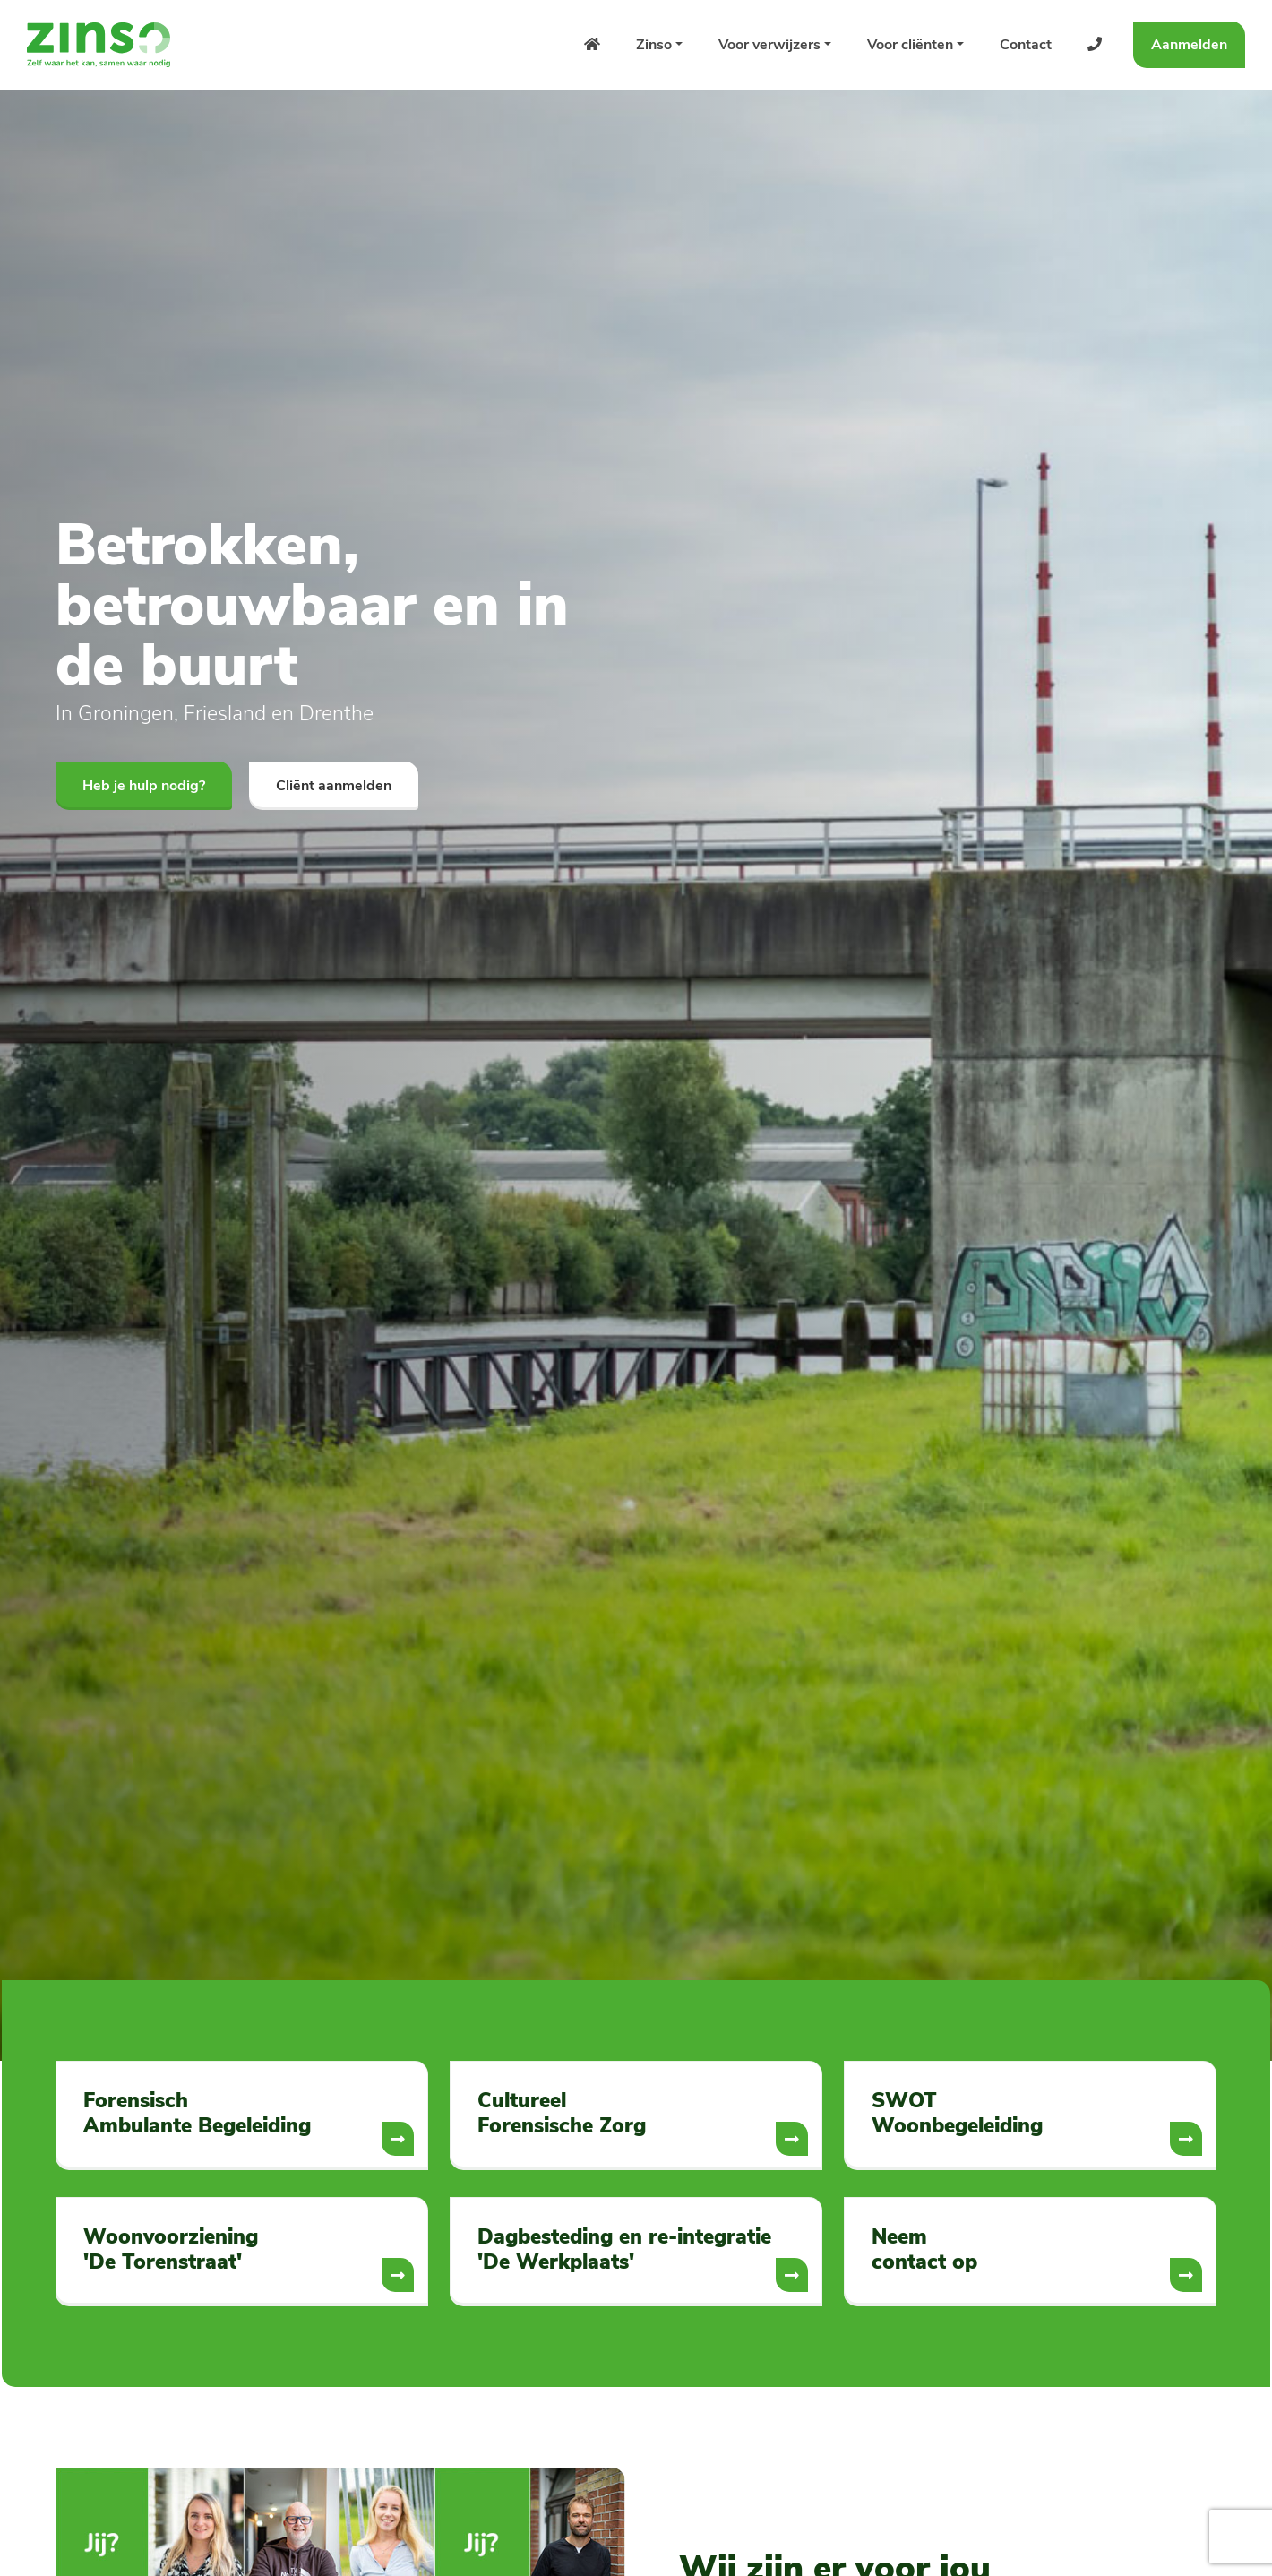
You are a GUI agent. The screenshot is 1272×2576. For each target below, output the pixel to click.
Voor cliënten (910, 45)
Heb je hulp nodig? (143, 786)
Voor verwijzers (769, 45)
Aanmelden (1189, 45)
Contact (1026, 45)
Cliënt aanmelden (333, 786)
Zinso (654, 45)
